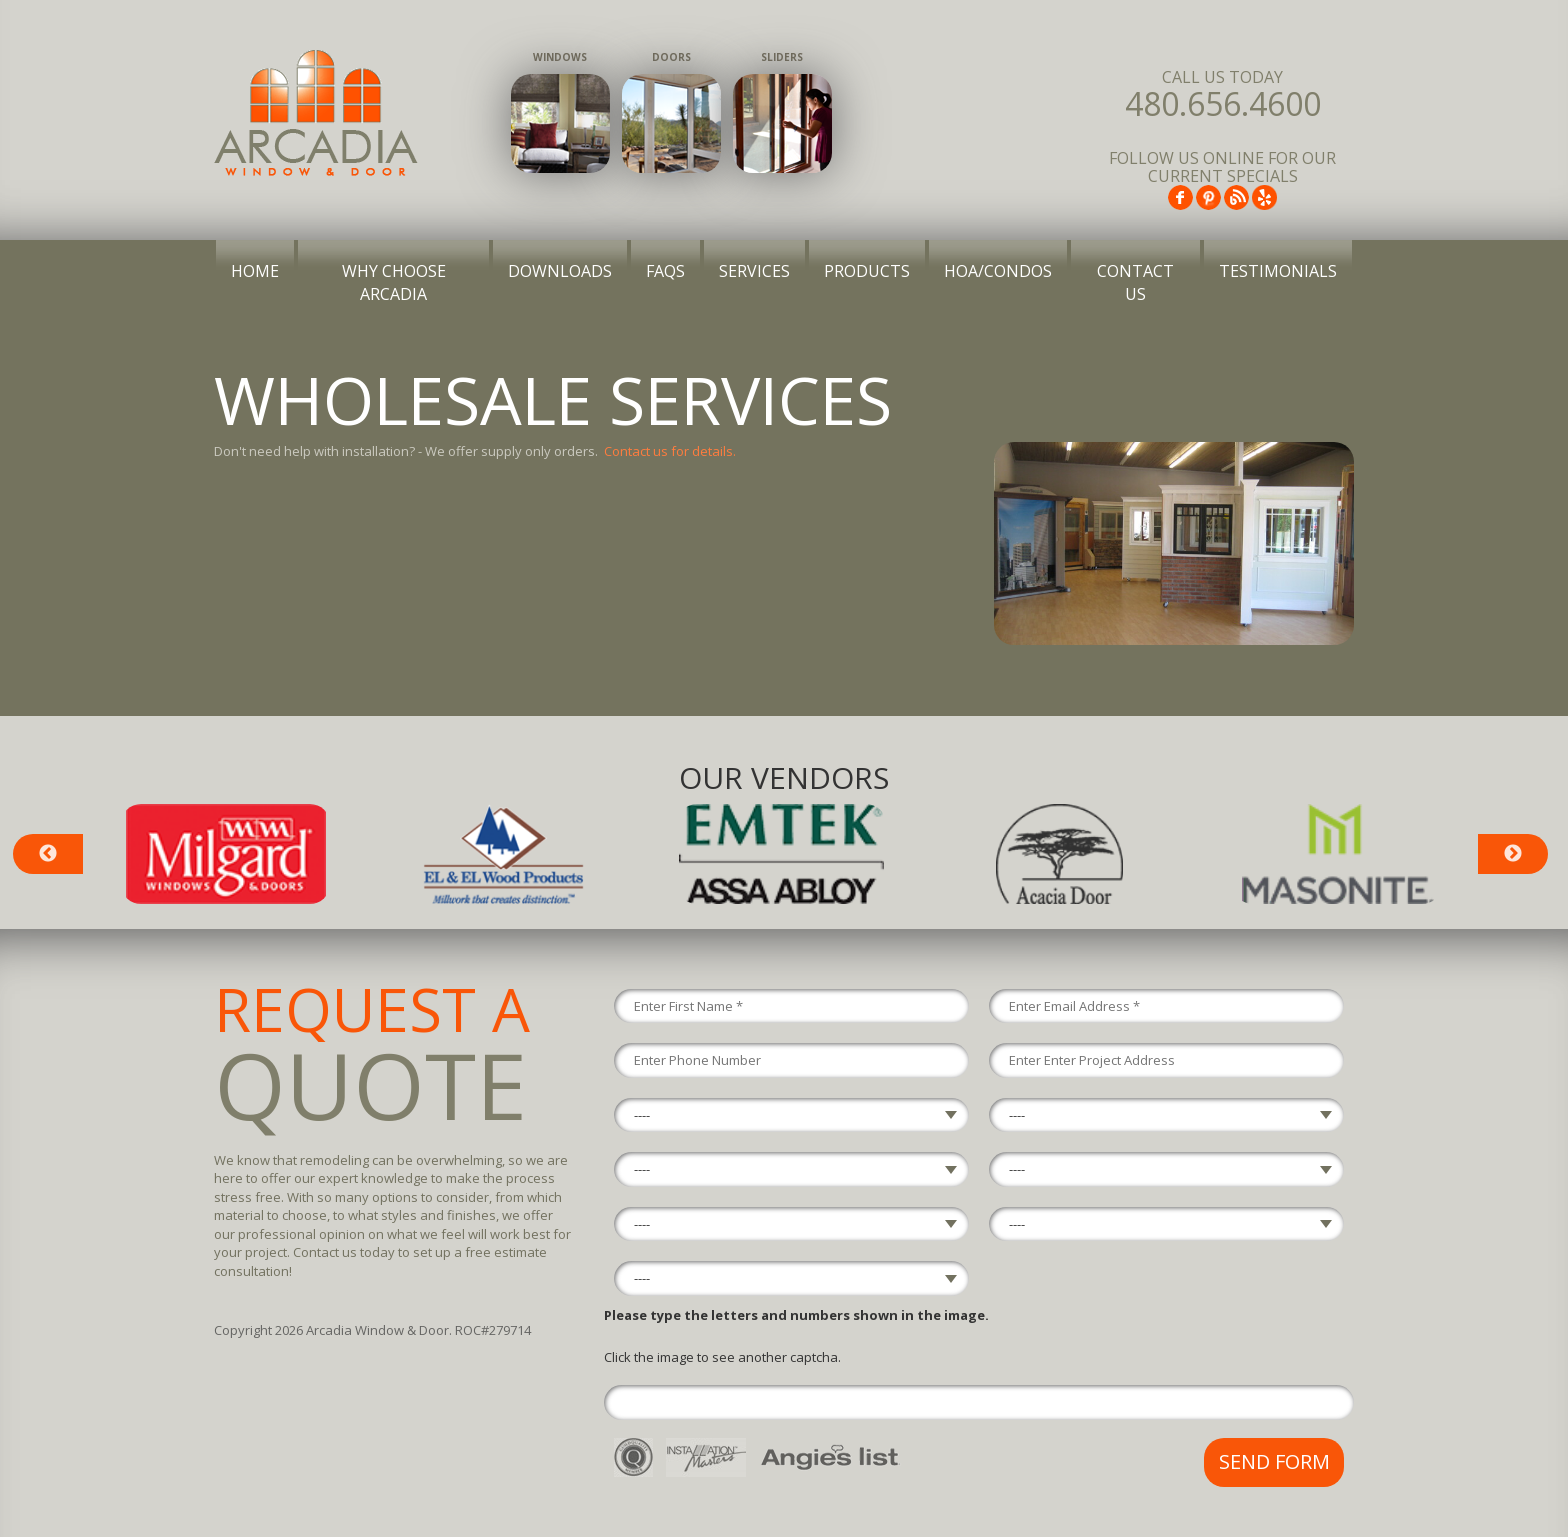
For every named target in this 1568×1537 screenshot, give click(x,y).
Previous (48, 854)
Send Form (1274, 1461)
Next (1513, 854)
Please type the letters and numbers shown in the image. (796, 1315)
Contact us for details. (670, 451)
